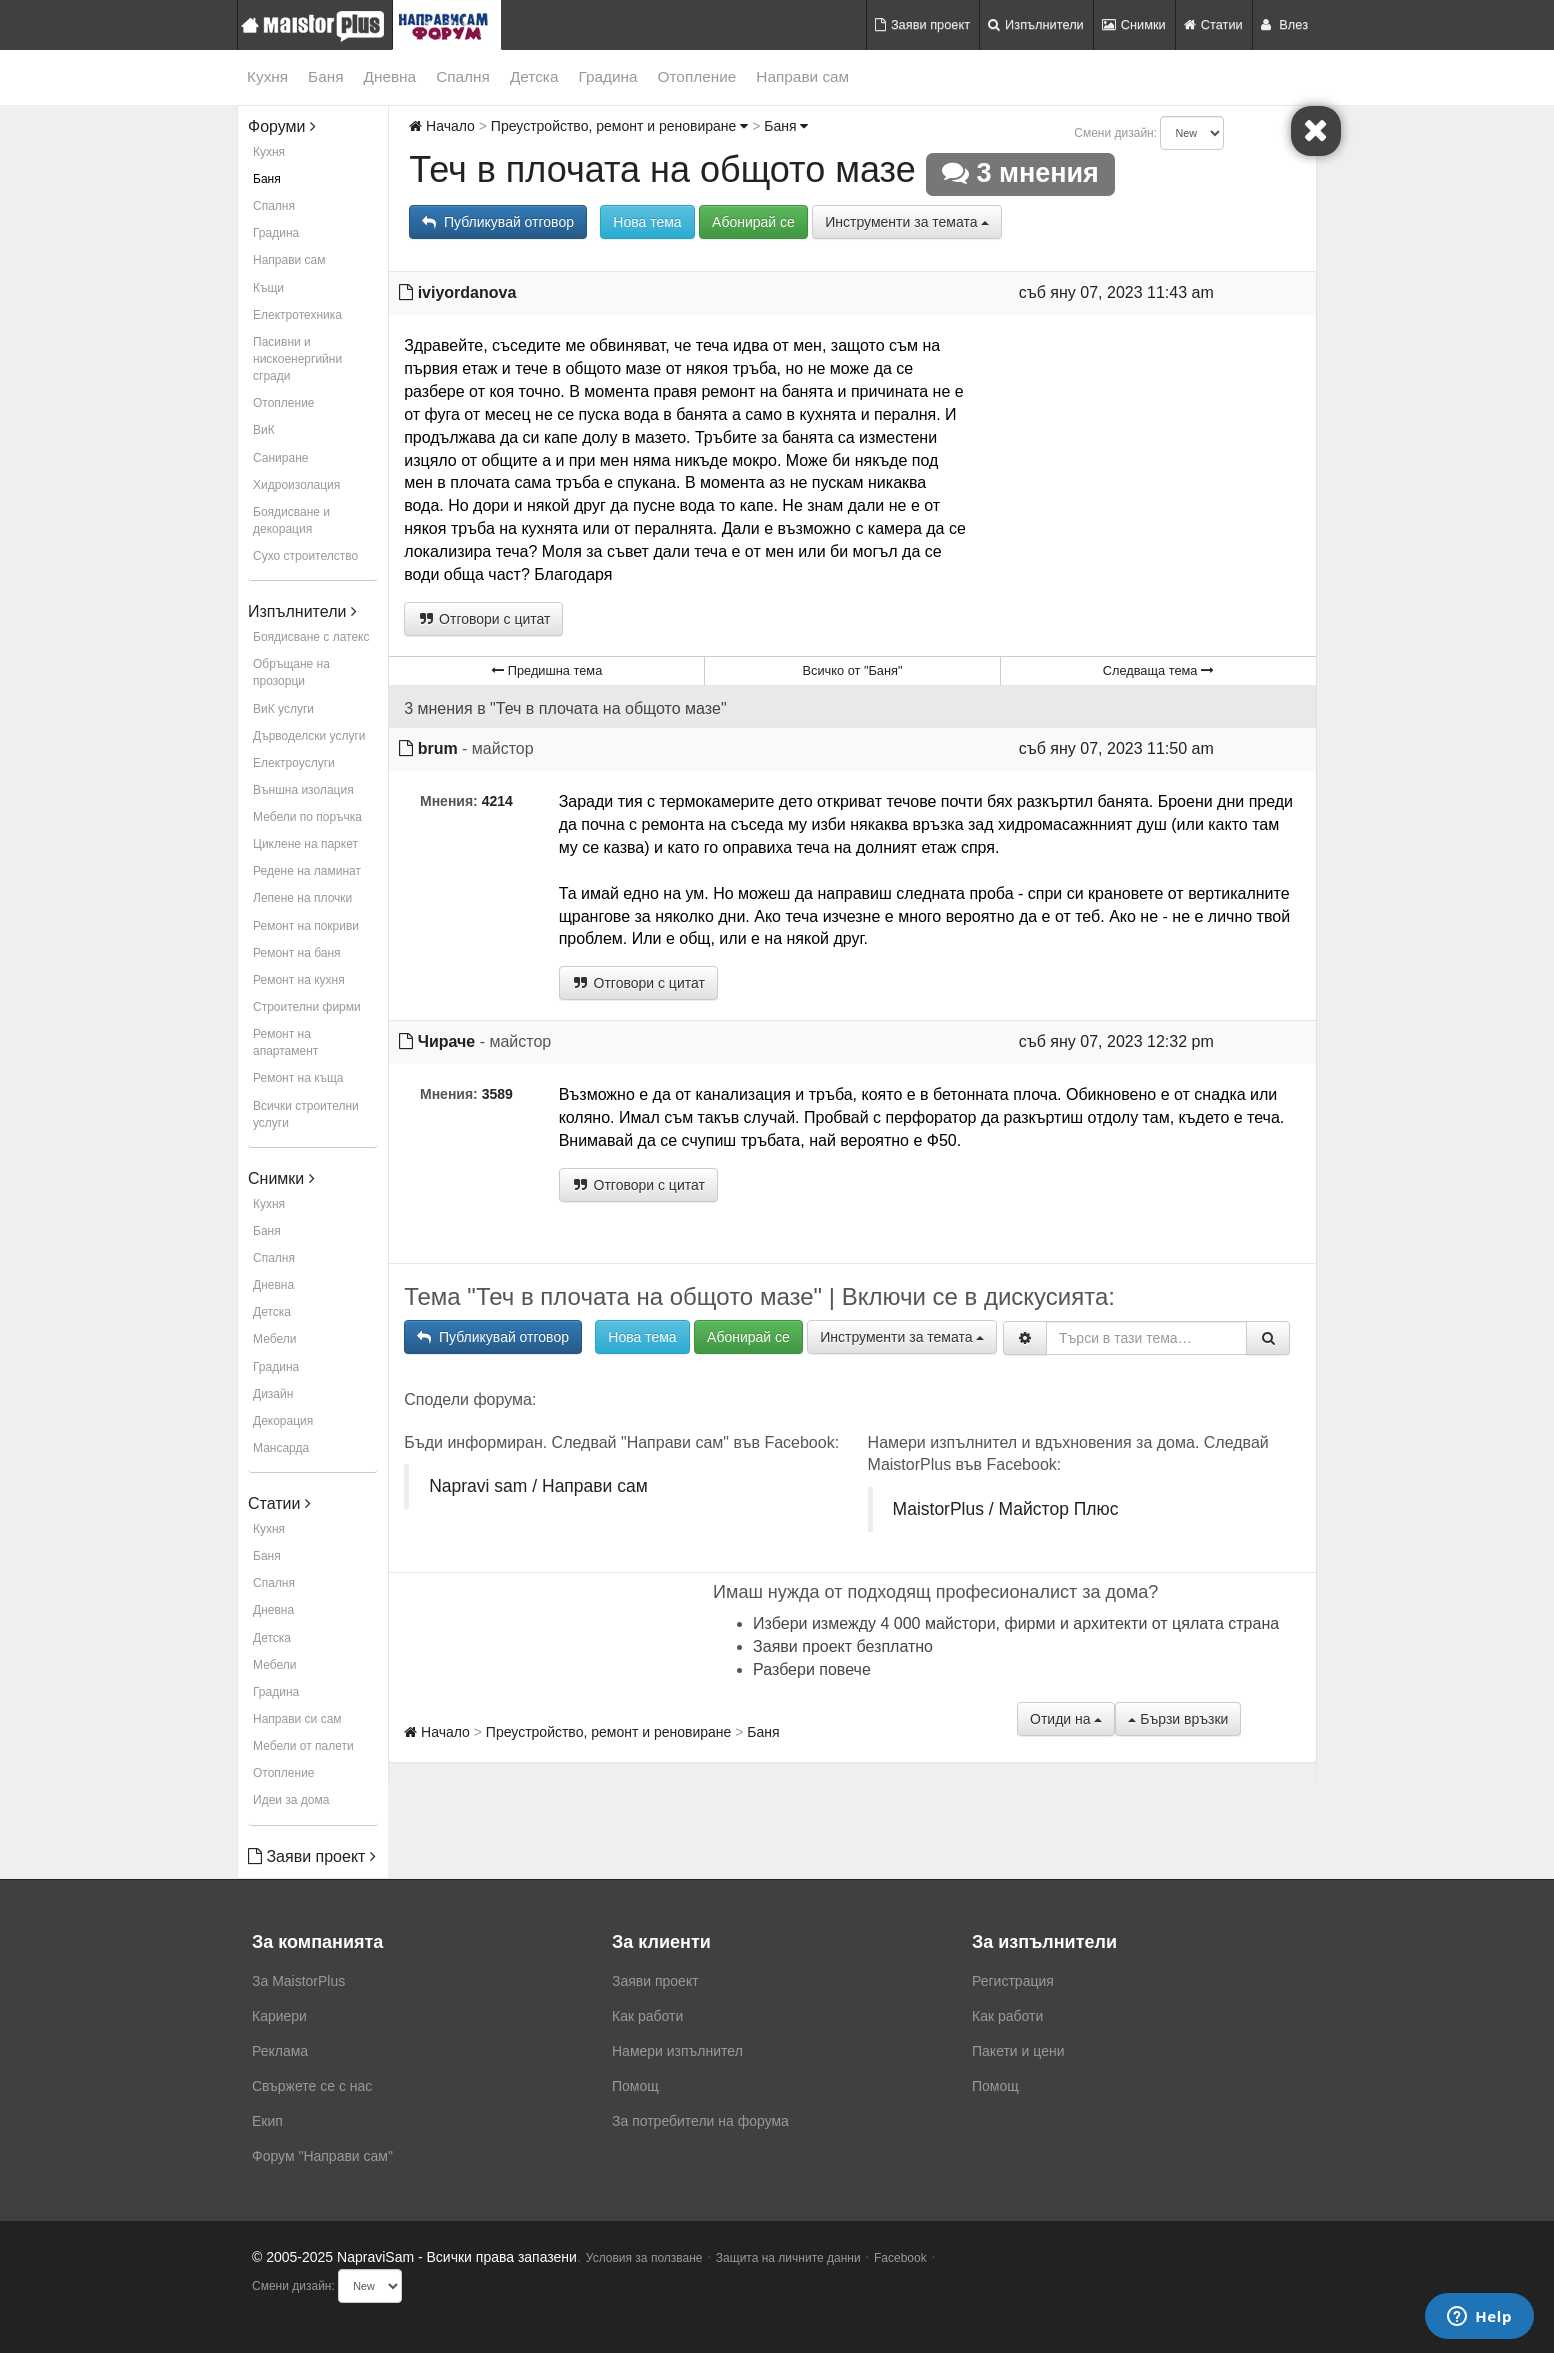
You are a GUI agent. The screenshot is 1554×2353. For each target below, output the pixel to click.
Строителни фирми (307, 1007)
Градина (607, 76)
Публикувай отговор (498, 222)
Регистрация (1013, 1981)
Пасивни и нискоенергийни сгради (297, 359)
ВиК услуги (283, 709)
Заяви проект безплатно (843, 1646)
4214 (497, 801)
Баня (325, 76)
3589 (497, 1094)
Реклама (280, 2051)
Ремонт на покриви (306, 926)
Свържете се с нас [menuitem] (312, 2086)
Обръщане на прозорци (291, 672)
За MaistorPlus (298, 1981)
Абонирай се (753, 222)
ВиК (264, 430)
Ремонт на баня (297, 953)
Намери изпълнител (677, 2051)
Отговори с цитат (483, 619)
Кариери (279, 2016)
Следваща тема (1158, 670)
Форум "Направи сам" (322, 2156)
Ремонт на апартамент (285, 1042)
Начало (442, 126)
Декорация (283, 1421)
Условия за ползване (644, 2258)
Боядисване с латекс (311, 637)
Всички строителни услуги (306, 1114)
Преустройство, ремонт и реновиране (619, 126)
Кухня (267, 76)
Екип (267, 2121)
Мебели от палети (303, 1746)
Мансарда (281, 1448)
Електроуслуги (294, 763)
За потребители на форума (700, 2121)
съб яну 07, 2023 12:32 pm (1116, 1041)
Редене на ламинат (307, 871)
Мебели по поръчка (307, 817)
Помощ (635, 2086)
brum (438, 748)
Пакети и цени (1018, 2051)
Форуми (282, 126)
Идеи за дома (291, 1800)
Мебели (274, 1339)
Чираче (447, 1041)
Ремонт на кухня (299, 980)
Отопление (697, 76)
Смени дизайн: (1115, 133)
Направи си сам (297, 1719)
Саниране (280, 458)
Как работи (647, 2016)
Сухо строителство (305, 556)
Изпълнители (1036, 24)
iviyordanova (467, 292)
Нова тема (647, 222)
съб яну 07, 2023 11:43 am (1116, 292)
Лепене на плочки (302, 898)
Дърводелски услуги (309, 736)
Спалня (463, 76)
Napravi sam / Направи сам (538, 1486)
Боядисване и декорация (291, 520)
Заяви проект (922, 24)
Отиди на (1066, 1719)
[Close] (1316, 131)
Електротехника (297, 315)
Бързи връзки (1178, 1719)
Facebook (900, 2258)
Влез (1284, 24)
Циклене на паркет (305, 844)
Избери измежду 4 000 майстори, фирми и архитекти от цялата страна (1016, 1623)
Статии (1213, 24)
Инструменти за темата (907, 222)
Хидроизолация (296, 485)
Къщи (268, 288)
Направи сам (802, 76)
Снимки (1134, 24)
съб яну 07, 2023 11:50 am (1116, 748)
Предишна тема (546, 670)
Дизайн (273, 1394)
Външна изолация (303, 790)
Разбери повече (812, 1669)
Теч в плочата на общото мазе (662, 169)
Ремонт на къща (298, 1078)
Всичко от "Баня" (852, 670)
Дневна (390, 76)
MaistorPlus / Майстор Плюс (1006, 1509)
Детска (534, 76)
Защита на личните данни (788, 2258)
